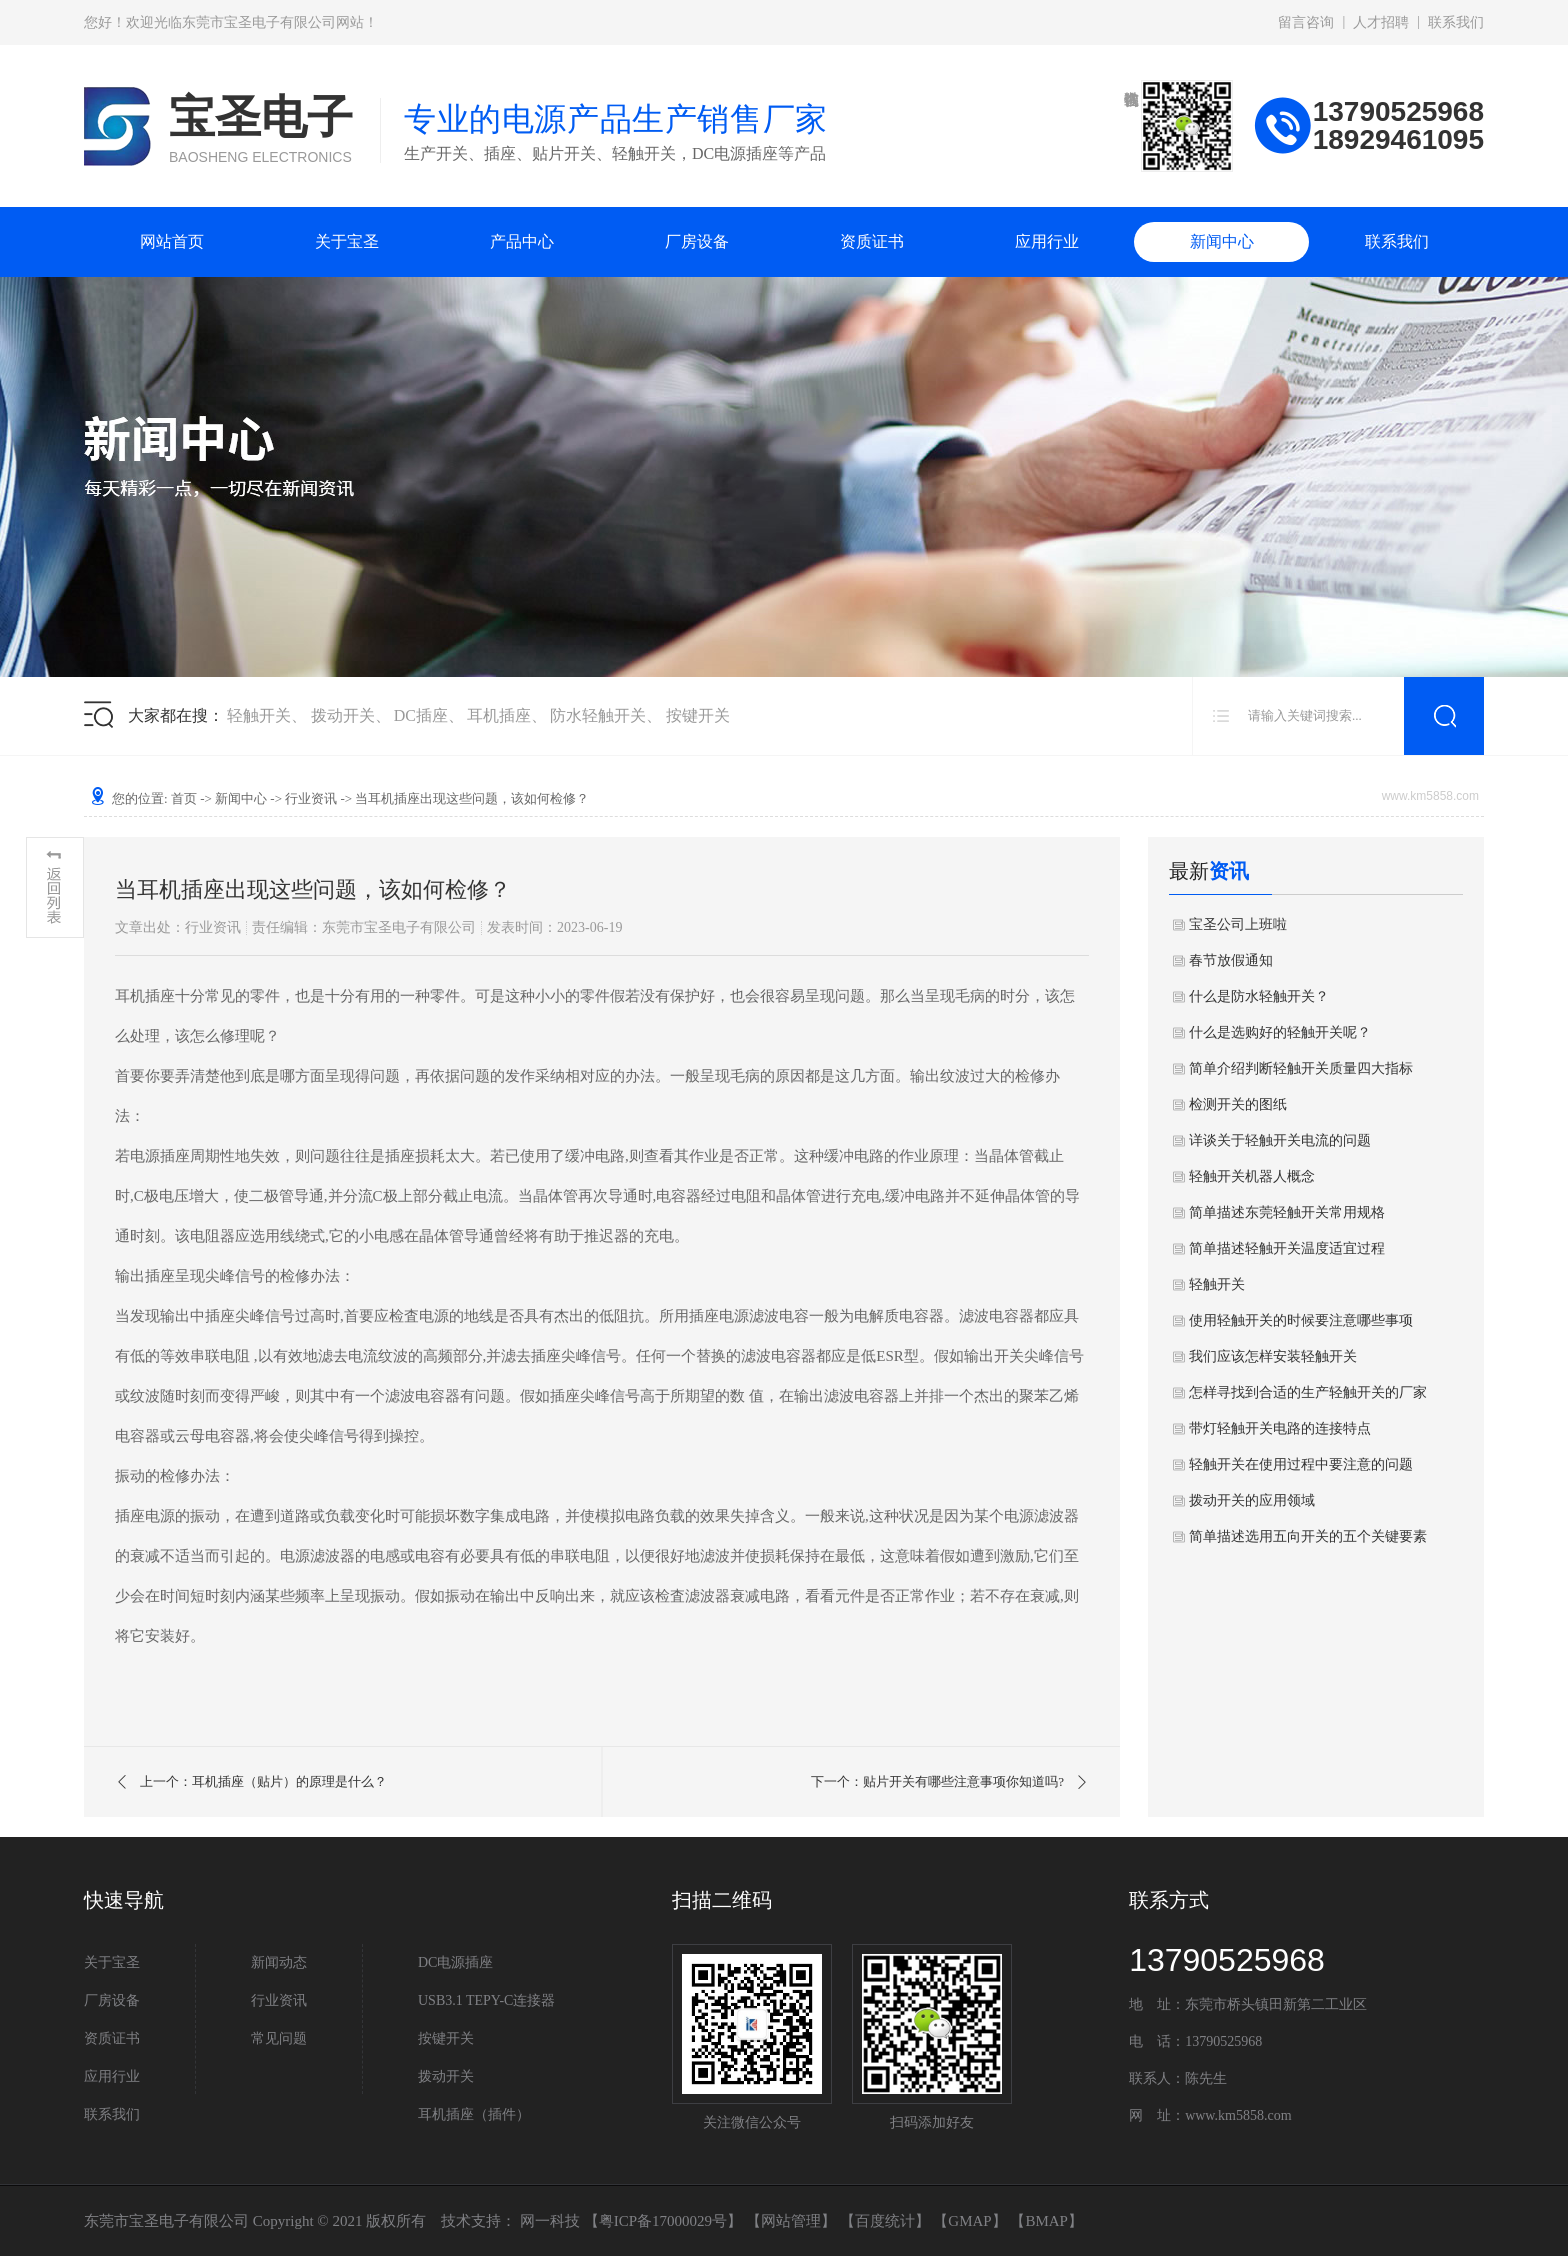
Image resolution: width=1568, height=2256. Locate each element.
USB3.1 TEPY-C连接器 (486, 2000)
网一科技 (550, 2221)
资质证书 (872, 241)
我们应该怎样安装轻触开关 (1273, 1356)
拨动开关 (343, 715)
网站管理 (791, 2221)
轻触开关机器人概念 (1252, 1176)
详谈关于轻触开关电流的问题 (1280, 1140)
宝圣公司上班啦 (1238, 924)
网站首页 (172, 241)
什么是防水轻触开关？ (1259, 996)
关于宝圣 (347, 241)
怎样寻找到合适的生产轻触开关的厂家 (1308, 1392)
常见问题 (279, 2038)
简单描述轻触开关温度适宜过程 (1287, 1248)
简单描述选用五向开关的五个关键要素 (1308, 1536)
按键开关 (698, 715)
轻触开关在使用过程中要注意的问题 (1301, 1464)
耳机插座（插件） (474, 2114)
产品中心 (522, 241)
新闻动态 (279, 1962)
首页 (184, 798)
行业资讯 (311, 798)
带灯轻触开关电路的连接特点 (1280, 1428)
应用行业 (1047, 241)
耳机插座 (499, 715)
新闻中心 (1222, 241)
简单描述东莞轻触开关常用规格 (1287, 1212)
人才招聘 (1381, 22)
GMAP (969, 2221)
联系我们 (1456, 22)
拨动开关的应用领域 (1252, 1500)
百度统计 (885, 2221)
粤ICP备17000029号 (663, 2221)
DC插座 (421, 715)
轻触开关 (259, 715)
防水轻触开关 (598, 715)
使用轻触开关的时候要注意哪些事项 (1301, 1320)
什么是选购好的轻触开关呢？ (1280, 1032)
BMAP (1046, 2221)
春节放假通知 (1231, 960)
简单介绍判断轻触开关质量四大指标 (1301, 1068)
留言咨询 (1306, 22)
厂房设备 (697, 241)
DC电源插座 (455, 1962)
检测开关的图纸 (1238, 1104)
